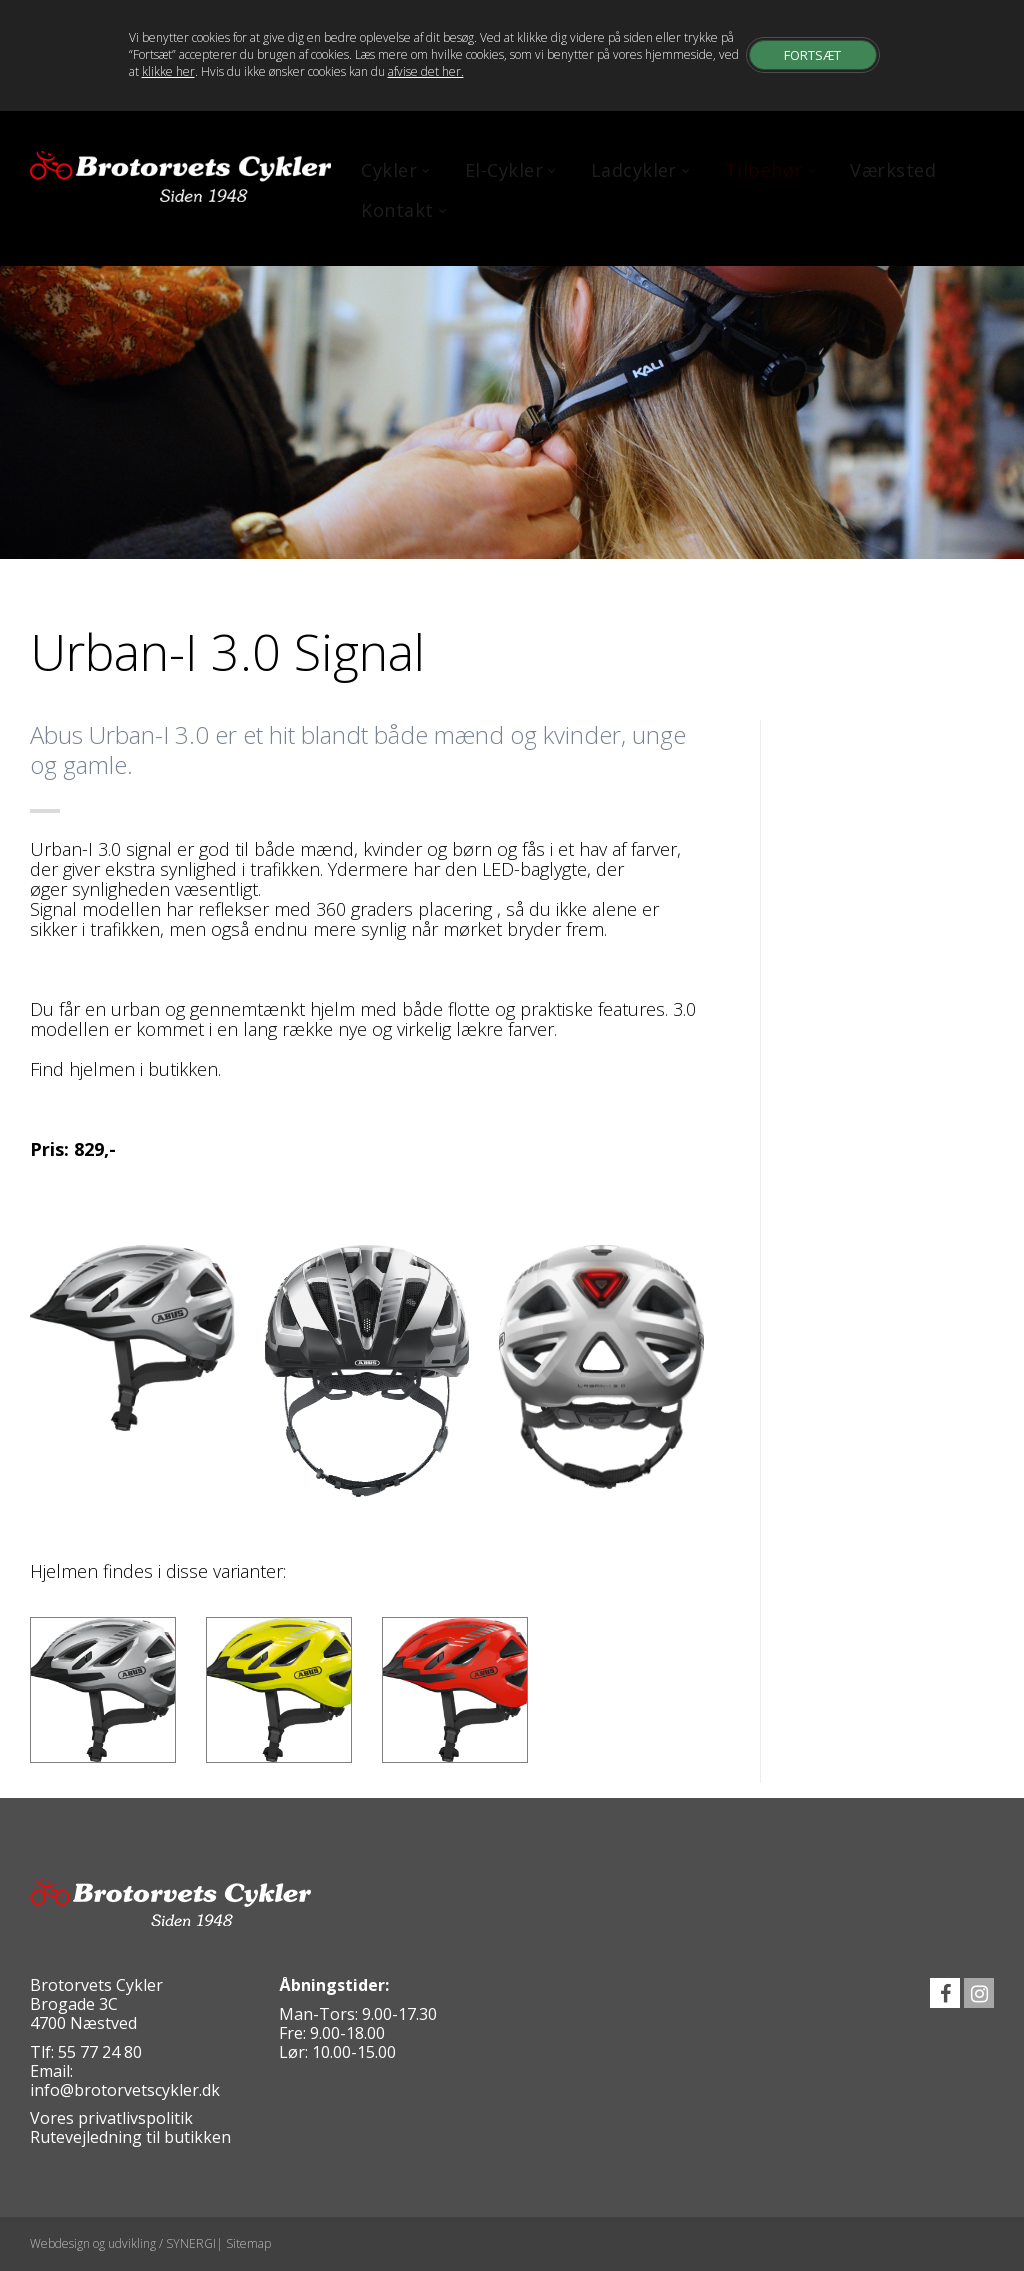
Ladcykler (637, 170)
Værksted (893, 170)
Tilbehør (766, 170)
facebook (945, 1993)
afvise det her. (426, 71)
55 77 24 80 (100, 2052)
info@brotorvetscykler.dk (125, 2090)
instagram (979, 1993)
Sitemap (248, 2243)
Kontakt (400, 210)
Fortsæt (812, 54)
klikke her (168, 71)
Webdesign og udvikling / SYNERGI (123, 2243)
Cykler (391, 170)
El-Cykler (507, 170)
